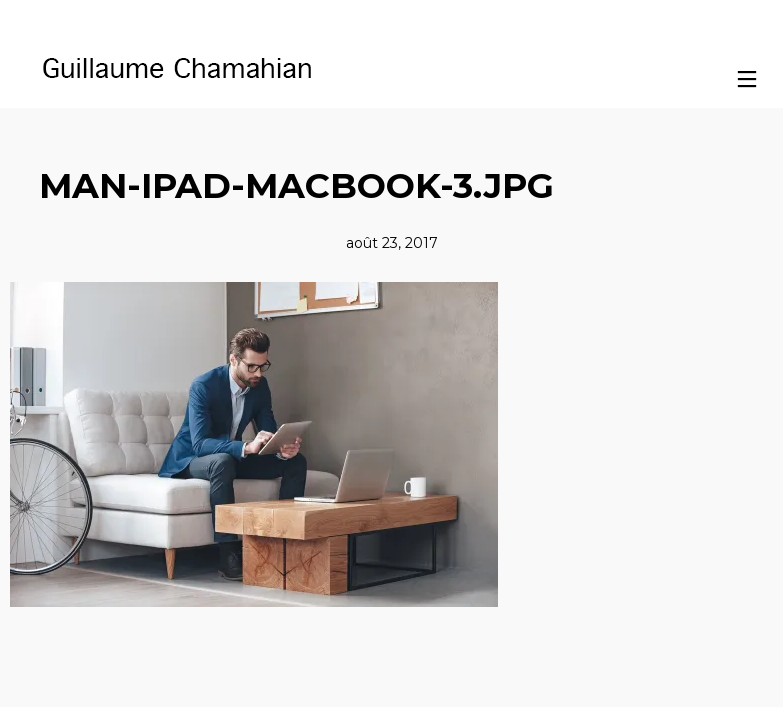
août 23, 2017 (392, 243)
